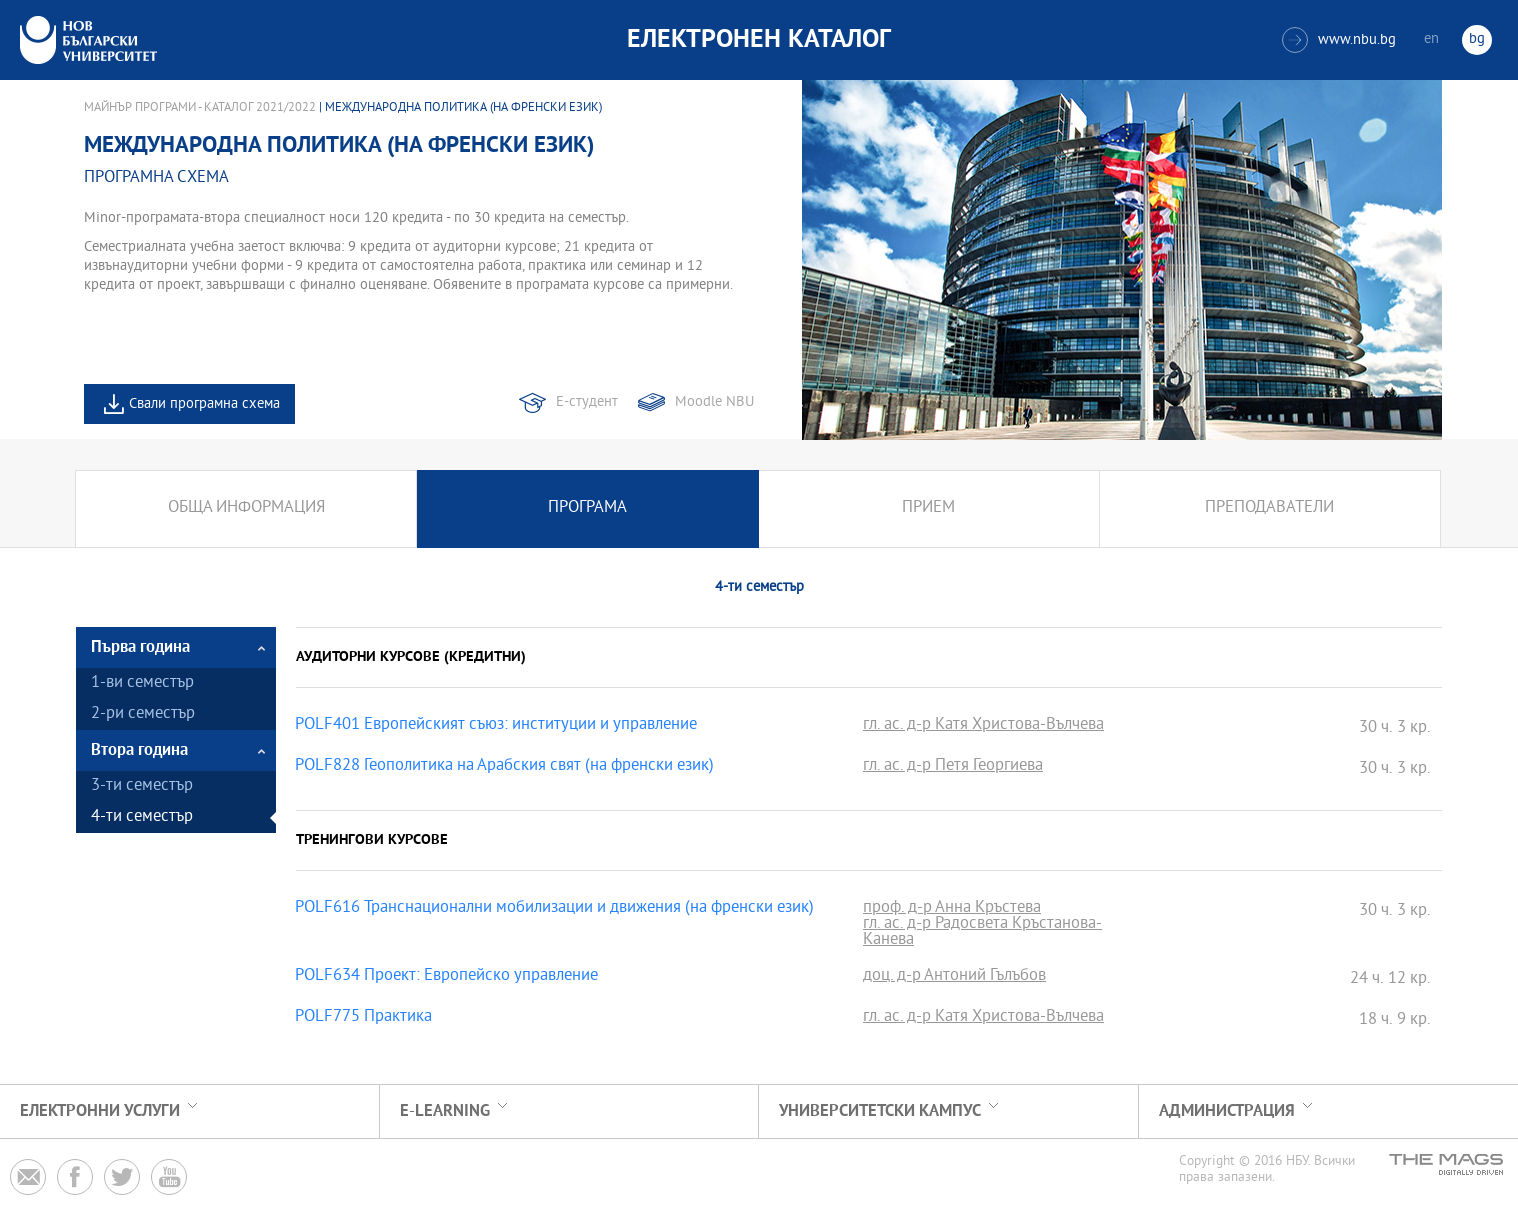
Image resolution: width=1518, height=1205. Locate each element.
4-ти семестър (142, 817)
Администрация (1227, 1111)
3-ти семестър (142, 786)
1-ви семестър (142, 683)
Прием (928, 508)
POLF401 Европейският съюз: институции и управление (496, 726)
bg (1477, 39)
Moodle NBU (714, 402)
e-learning (445, 1111)
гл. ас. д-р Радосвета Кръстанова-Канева (982, 933)
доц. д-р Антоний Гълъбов (954, 977)
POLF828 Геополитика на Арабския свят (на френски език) (504, 767)
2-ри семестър (143, 714)
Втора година (139, 750)
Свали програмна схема (204, 404)
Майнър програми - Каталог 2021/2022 (200, 108)
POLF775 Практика (363, 1018)
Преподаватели (1269, 508)
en (1431, 39)
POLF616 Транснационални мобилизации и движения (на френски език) (554, 909)
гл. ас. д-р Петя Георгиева (953, 767)
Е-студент (587, 402)
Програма (587, 508)
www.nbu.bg (1339, 40)
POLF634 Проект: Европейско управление (446, 977)
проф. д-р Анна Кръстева (952, 909)
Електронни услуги (100, 1111)
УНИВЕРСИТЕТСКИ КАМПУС (880, 1111)
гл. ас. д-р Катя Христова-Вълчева (983, 726)
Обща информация (246, 508)
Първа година (140, 647)
